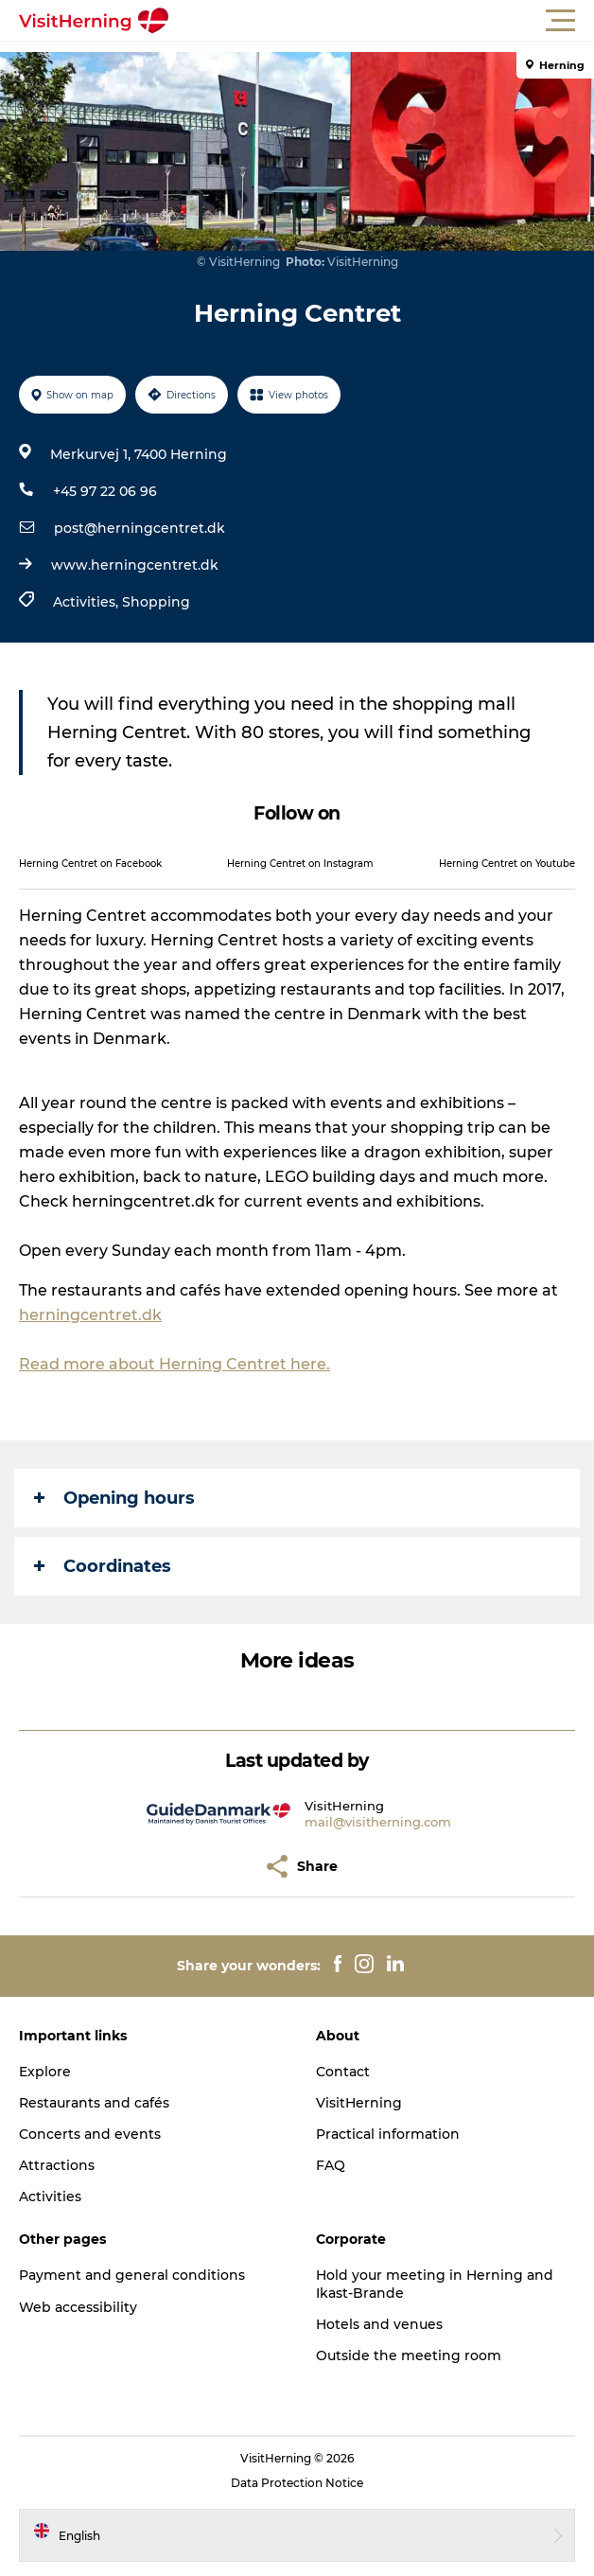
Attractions (57, 2165)
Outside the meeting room (408, 2355)
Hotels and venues (379, 2324)
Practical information (388, 2134)
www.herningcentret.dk (134, 564)
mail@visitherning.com (378, 1821)
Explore (45, 2071)
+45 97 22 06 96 (105, 491)
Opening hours (114, 1498)
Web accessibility (78, 2307)
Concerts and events (90, 2134)
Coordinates (102, 1566)
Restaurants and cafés (94, 2102)
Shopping (156, 601)
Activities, (87, 601)
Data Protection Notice (297, 2483)
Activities (50, 2196)
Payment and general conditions (132, 2275)
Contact (343, 2071)
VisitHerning (359, 2102)
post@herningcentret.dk (139, 528)
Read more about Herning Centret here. (174, 1364)
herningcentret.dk (90, 1315)
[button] (382, 20)
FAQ (330, 2165)
